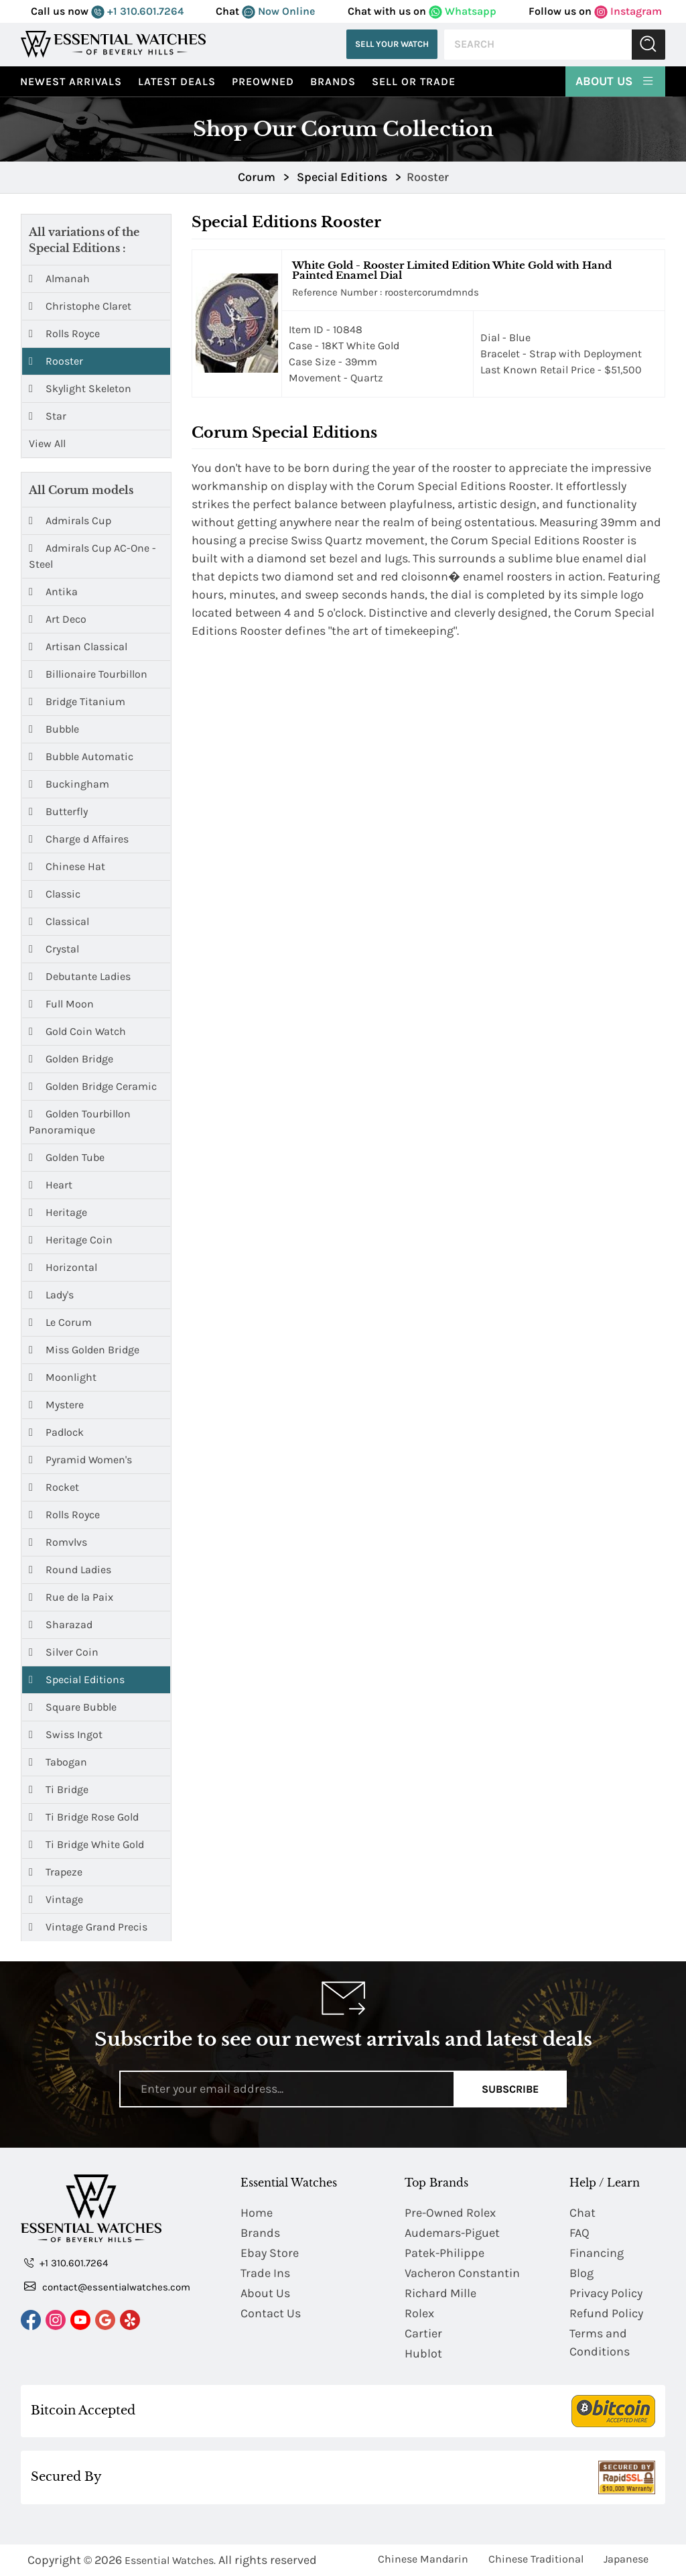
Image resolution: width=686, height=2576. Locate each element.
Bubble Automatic (81, 756)
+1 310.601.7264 (137, 11)
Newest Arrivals (71, 81)
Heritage (58, 1212)
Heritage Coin (71, 1239)
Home (257, 2212)
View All (47, 443)
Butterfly (58, 811)
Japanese (626, 2559)
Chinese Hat (67, 866)
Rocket (54, 1487)
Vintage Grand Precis (88, 1926)
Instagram (628, 11)
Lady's (51, 1294)
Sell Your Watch (392, 44)
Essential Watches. (170, 2560)
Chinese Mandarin (423, 2559)
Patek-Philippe (444, 2253)
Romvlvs (58, 1542)
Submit (648, 44)
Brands (333, 81)
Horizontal (63, 1267)
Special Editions (77, 1679)
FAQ (579, 2232)
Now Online (278, 11)
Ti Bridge (58, 1789)
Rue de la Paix (71, 1597)
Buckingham (69, 784)
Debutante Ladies (80, 976)
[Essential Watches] (113, 44)
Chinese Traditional (536, 2559)
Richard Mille (440, 2293)
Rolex (419, 2313)
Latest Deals (177, 81)
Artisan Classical (78, 646)
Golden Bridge (71, 1058)
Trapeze (55, 1871)
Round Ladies (70, 1569)
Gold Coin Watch (77, 1031)
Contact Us (271, 2313)
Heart (50, 1184)
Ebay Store (270, 2253)
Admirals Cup (70, 520)
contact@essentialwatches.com (107, 2286)
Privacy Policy (605, 2293)
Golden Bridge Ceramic (93, 1086)
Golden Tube (67, 1157)
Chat (582, 2212)
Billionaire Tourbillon (88, 674)
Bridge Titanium (77, 701)
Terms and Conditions (599, 2342)
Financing (596, 2253)
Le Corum (60, 1322)
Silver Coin (63, 1652)
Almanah (59, 279)
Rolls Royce (64, 334)
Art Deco (57, 619)
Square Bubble (73, 1707)
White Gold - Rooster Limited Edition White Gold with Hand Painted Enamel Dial (452, 270)
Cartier (423, 2333)
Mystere (56, 1404)
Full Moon (61, 1003)
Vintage (56, 1899)
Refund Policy (606, 2313)
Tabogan (58, 1762)
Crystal (54, 948)
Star (47, 416)
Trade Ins (265, 2273)
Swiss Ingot (65, 1734)
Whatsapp (462, 11)
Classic (54, 893)
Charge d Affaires (79, 839)
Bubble (54, 729)
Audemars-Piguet (452, 2232)
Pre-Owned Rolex (450, 2212)
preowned (263, 81)
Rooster (56, 361)
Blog (581, 2273)
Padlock (56, 1432)
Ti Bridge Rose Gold (84, 1817)
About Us (615, 80)
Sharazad (60, 1624)
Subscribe (510, 2089)
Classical (59, 921)
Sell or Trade (414, 81)
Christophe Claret (80, 306)
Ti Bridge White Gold (86, 1844)
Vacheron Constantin (462, 2273)
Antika (53, 591)
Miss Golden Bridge (84, 1349)
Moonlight (62, 1377)
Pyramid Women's (80, 1459)
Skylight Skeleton (80, 389)
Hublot (423, 2353)
